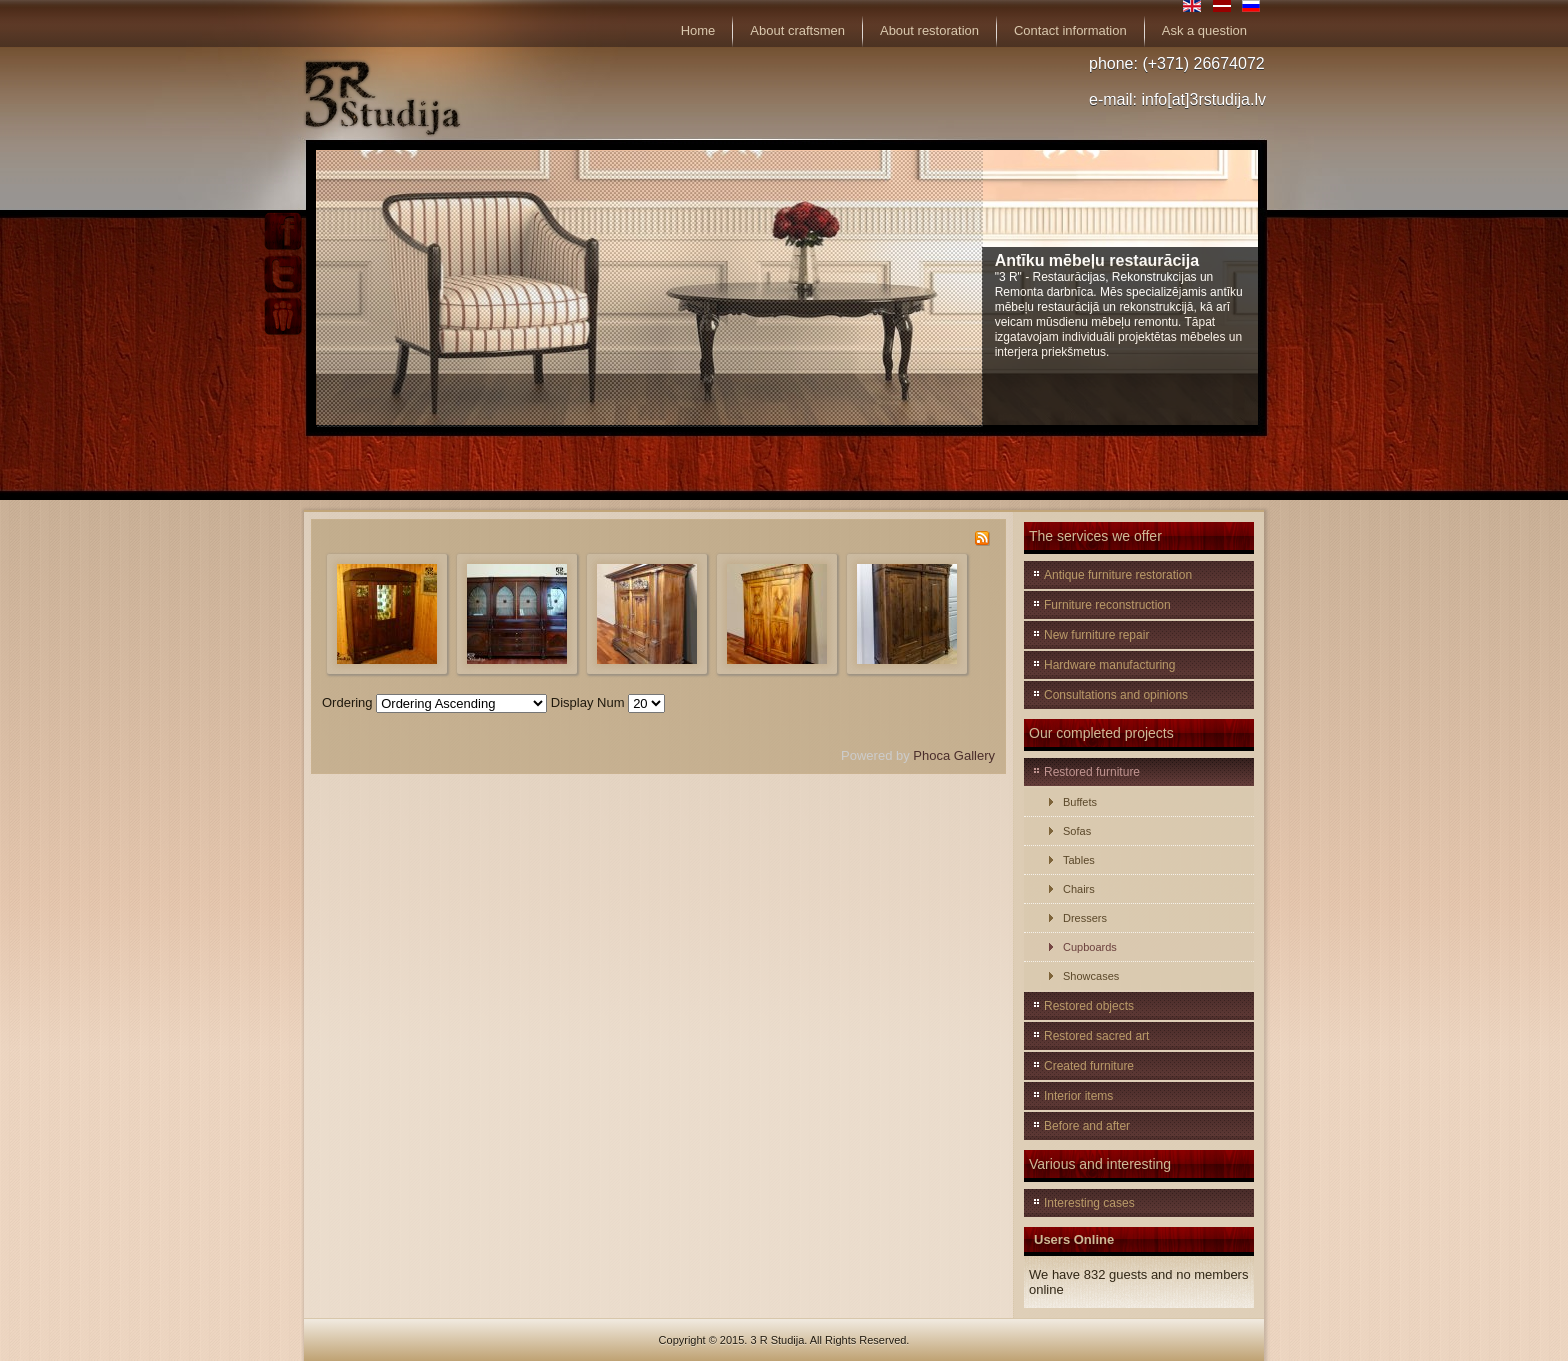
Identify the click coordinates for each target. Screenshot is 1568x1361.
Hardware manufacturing (1109, 665)
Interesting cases (1089, 1203)
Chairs (1079, 889)
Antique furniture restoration (1118, 575)
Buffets (1080, 802)
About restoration (929, 30)
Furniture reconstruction (1107, 605)
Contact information (1070, 30)
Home (698, 30)
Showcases (1091, 976)
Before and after (1087, 1126)
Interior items (1078, 1096)
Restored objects (1089, 1006)
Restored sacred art (1096, 1036)
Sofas (1077, 831)
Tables (1079, 860)
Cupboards (1090, 947)
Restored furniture (1092, 772)
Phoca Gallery (954, 755)
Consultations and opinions (1116, 695)
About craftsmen (797, 30)
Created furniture (1089, 1066)
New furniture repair (1096, 635)
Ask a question (1204, 30)
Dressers (1085, 918)
